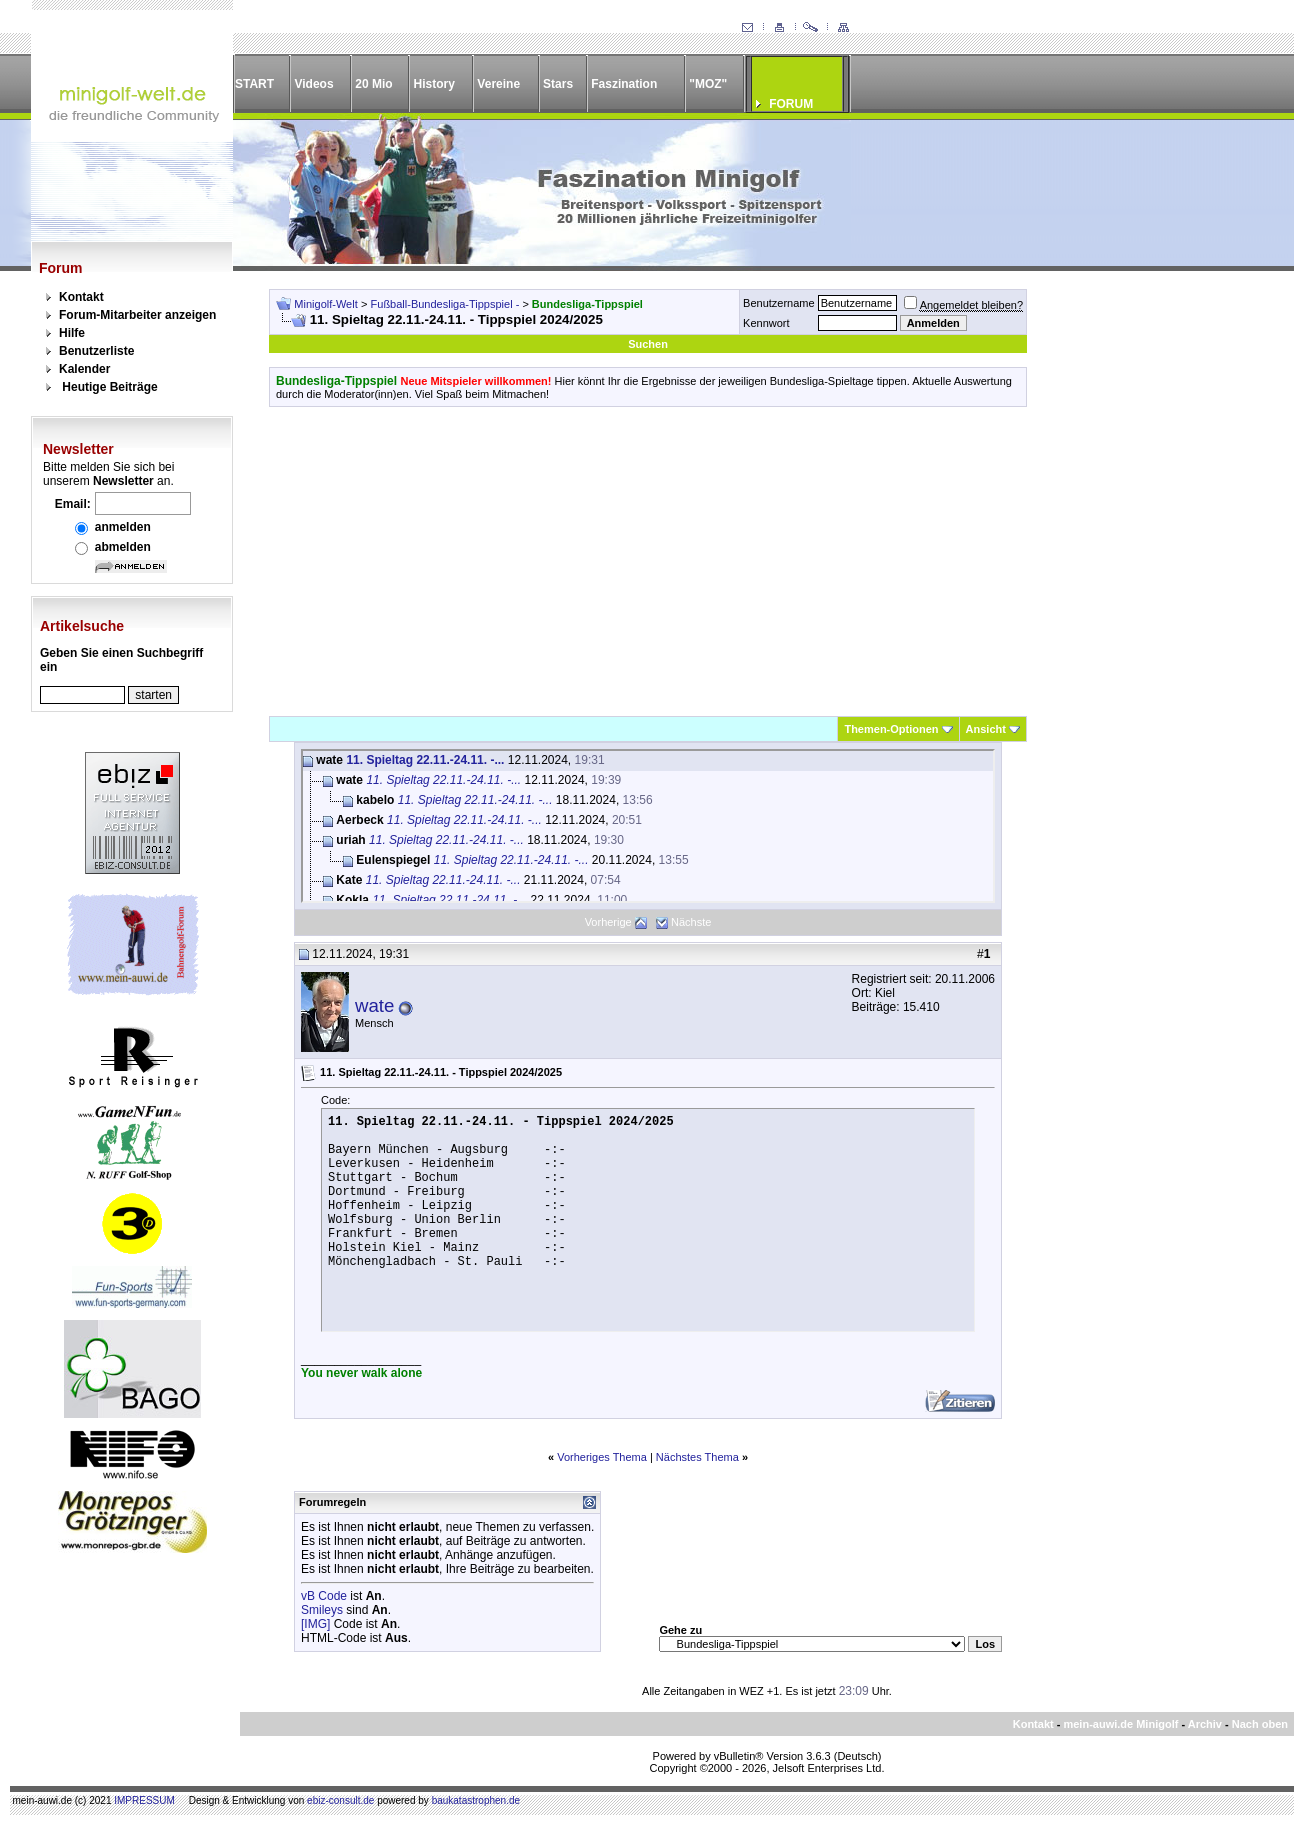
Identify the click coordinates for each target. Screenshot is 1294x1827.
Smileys (322, 1610)
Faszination (624, 84)
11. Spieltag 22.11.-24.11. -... (425, 760)
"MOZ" (708, 84)
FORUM (791, 104)
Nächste (691, 922)
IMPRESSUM (144, 1800)
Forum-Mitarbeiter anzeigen (137, 315)
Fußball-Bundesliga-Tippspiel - (447, 304)
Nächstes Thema (697, 1457)
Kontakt (81, 297)
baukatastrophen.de (476, 1800)
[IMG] (315, 1624)
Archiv (1205, 1724)
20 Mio (373, 84)
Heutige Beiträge (109, 387)
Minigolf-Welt (325, 304)
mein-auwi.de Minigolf (1120, 1724)
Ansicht (986, 729)
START (254, 84)
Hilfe (72, 333)
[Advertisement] (648, 561)
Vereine (498, 84)
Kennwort (766, 323)
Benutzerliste (96, 351)
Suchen (648, 344)
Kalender (84, 369)
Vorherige (608, 922)
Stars (558, 84)
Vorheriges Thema (602, 1457)
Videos (313, 84)
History (434, 84)
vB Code (324, 1596)
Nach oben (1260, 1724)
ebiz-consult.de (340, 1800)
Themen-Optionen (891, 729)
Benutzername (779, 303)
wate (374, 1005)
